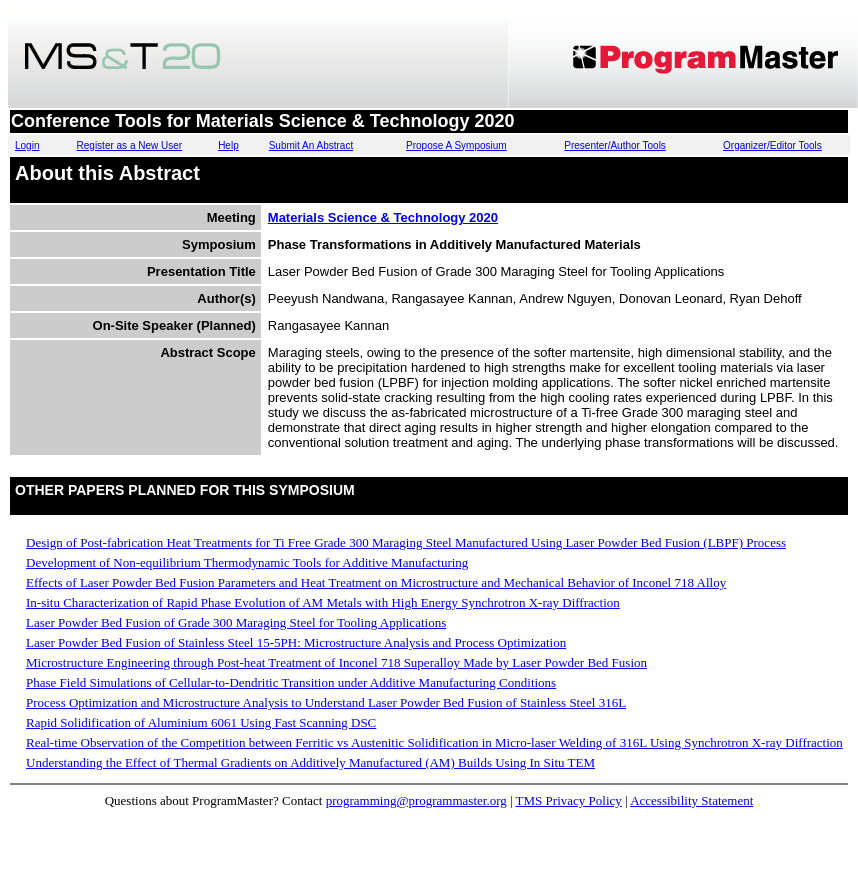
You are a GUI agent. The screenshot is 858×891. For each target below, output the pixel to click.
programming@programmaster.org (416, 800)
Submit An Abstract (311, 145)
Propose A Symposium (456, 145)
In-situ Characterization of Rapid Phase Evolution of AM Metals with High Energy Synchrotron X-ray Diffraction (323, 602)
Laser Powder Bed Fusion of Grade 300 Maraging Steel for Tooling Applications (236, 622)
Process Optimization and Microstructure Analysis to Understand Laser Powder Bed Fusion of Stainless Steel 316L (326, 702)
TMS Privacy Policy (569, 800)
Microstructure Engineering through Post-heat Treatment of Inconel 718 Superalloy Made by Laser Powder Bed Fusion (336, 662)
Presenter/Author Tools (615, 145)
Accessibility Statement (691, 800)
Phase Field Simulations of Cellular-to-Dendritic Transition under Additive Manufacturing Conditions (291, 682)
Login (27, 145)
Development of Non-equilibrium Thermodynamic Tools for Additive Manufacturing (247, 562)
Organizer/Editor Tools (772, 145)
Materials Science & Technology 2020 (383, 217)
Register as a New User (130, 145)
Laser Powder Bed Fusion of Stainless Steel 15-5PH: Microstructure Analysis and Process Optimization (296, 642)
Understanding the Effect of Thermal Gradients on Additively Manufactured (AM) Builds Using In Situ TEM (310, 762)
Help (228, 145)
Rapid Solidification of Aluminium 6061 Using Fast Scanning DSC (201, 722)
